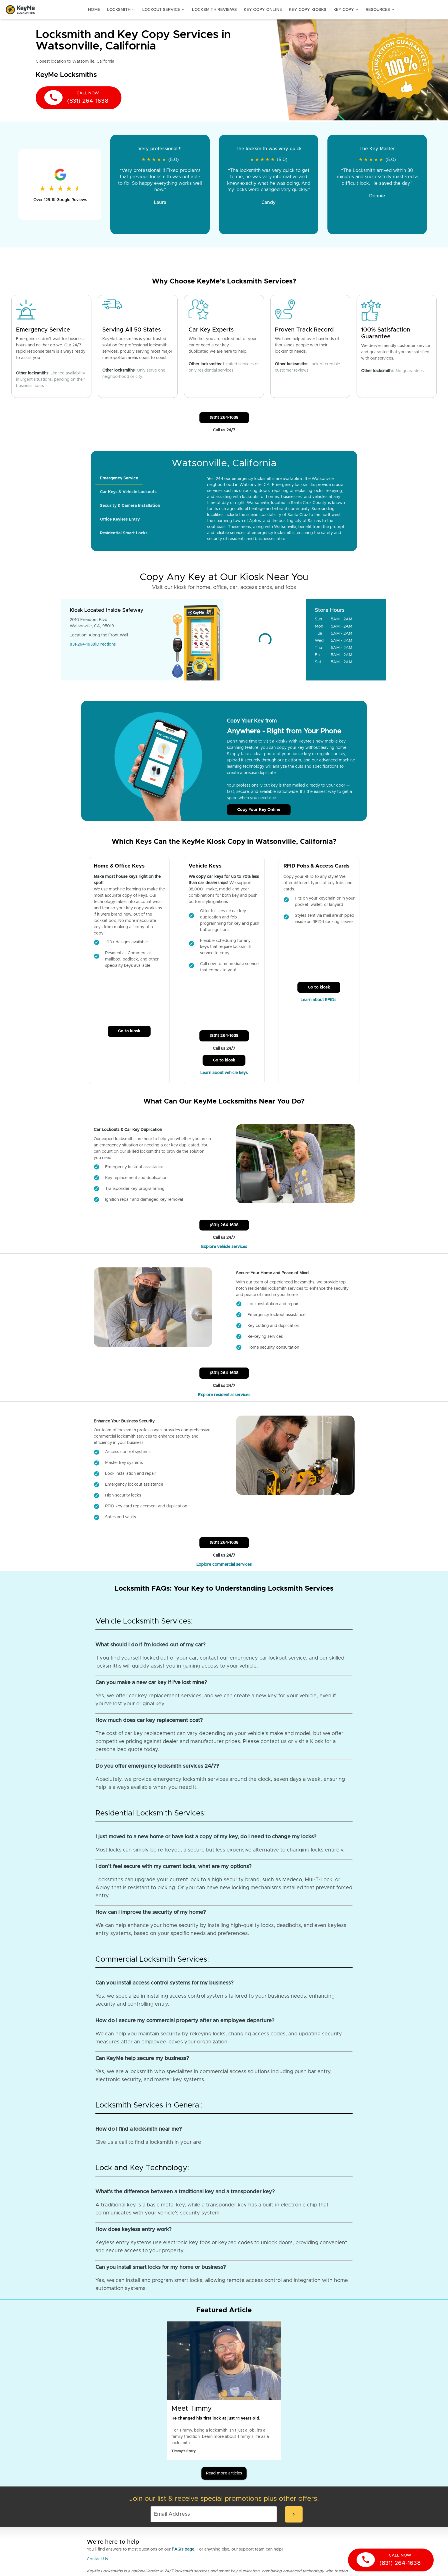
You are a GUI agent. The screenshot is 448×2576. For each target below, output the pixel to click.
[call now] (78, 97)
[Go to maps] (265, 639)
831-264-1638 (82, 644)
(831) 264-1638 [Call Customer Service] (224, 418)
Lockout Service (163, 10)
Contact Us (97, 2559)
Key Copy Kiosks (307, 10)
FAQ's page (183, 2549)
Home (94, 10)
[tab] (119, 478)
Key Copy (346, 10)
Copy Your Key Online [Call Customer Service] (258, 810)
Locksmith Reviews (214, 10)
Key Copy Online (263, 10)
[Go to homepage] (20, 9)
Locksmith (121, 10)
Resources (380, 10)
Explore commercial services (224, 1565)
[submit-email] (294, 2514)
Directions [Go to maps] (106, 644)
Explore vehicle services (224, 1247)
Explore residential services (224, 1395)
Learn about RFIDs (319, 1000)
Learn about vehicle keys (224, 1073)
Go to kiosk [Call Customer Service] (129, 1031)
